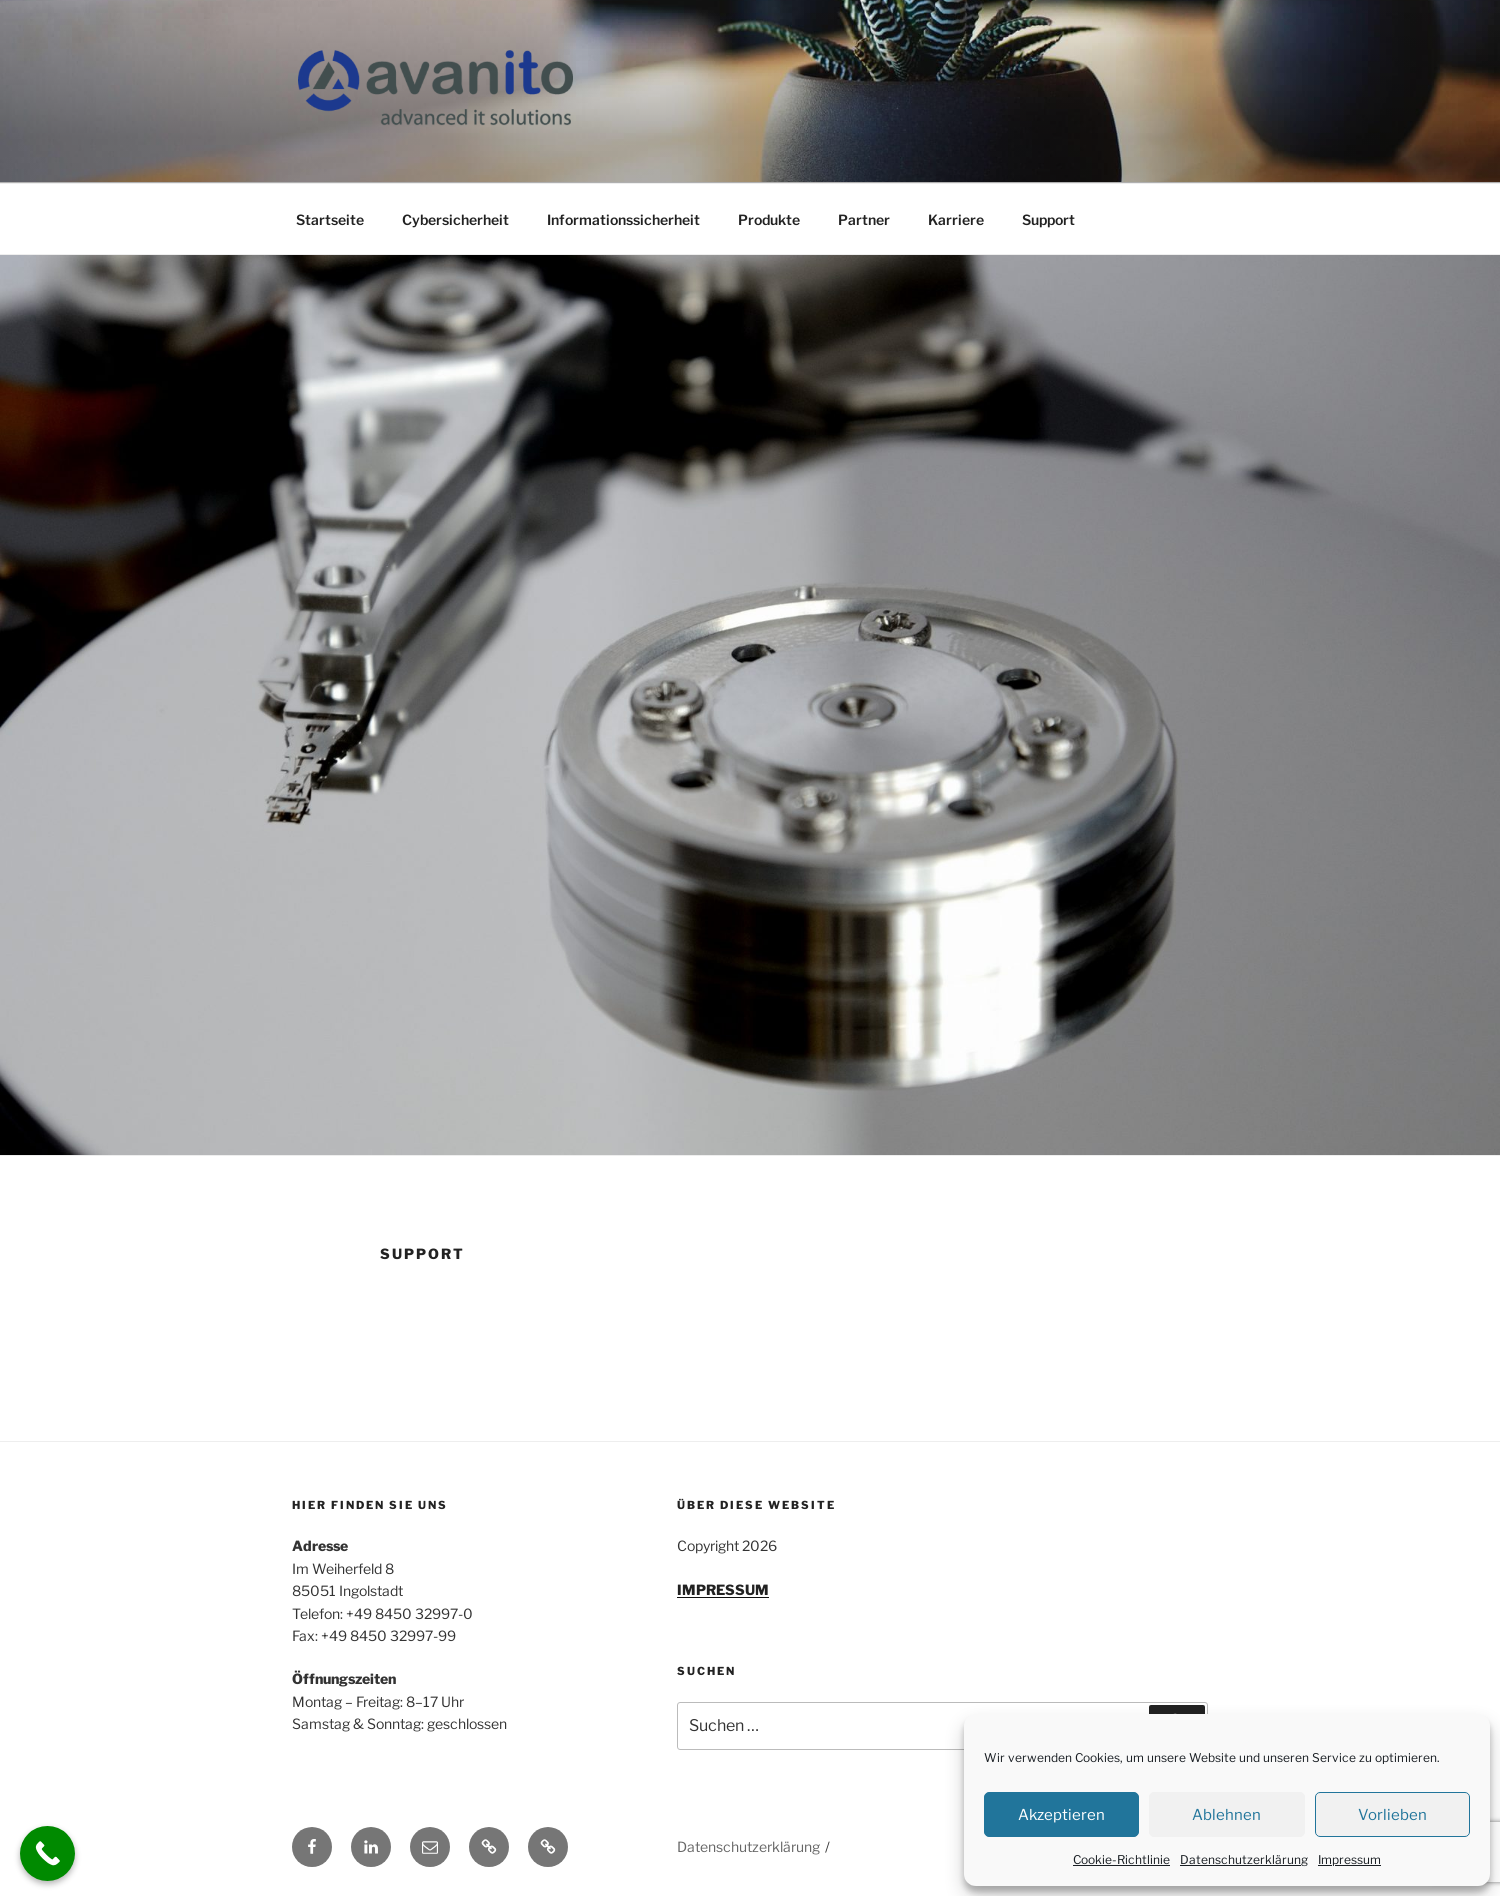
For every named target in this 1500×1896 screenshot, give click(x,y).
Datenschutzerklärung (1244, 1859)
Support (1048, 219)
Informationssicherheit (623, 219)
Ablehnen (1226, 1815)
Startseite (330, 219)
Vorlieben (1392, 1815)
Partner (864, 219)
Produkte (769, 219)
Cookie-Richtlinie (1121, 1859)
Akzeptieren (1061, 1815)
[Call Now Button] (47, 1853)
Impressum (1349, 1859)
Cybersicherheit (455, 219)
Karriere (956, 219)
